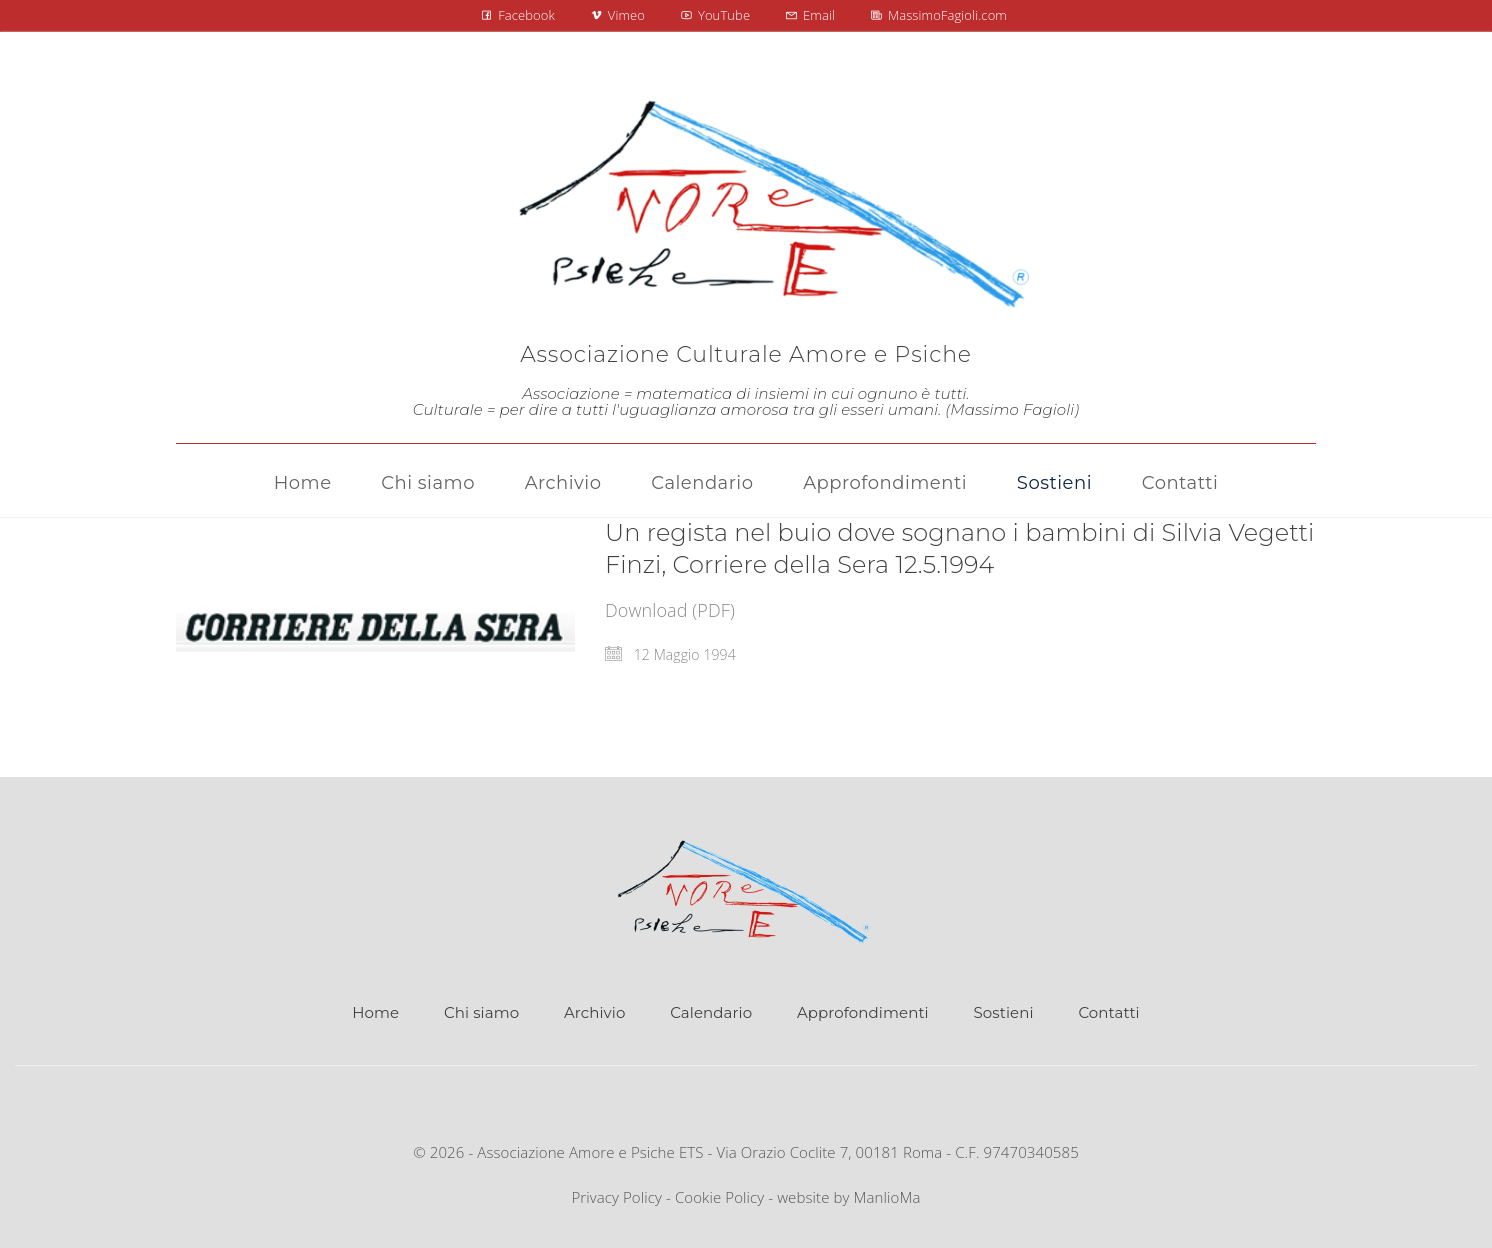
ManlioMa (887, 1197)
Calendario (711, 1012)
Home (375, 1012)
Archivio (594, 1012)
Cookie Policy (719, 1197)
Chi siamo (481, 1012)
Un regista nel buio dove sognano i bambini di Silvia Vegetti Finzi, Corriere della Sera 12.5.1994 (959, 548)
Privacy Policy (616, 1197)
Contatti (1108, 1012)
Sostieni (1004, 1012)
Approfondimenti (863, 1012)
